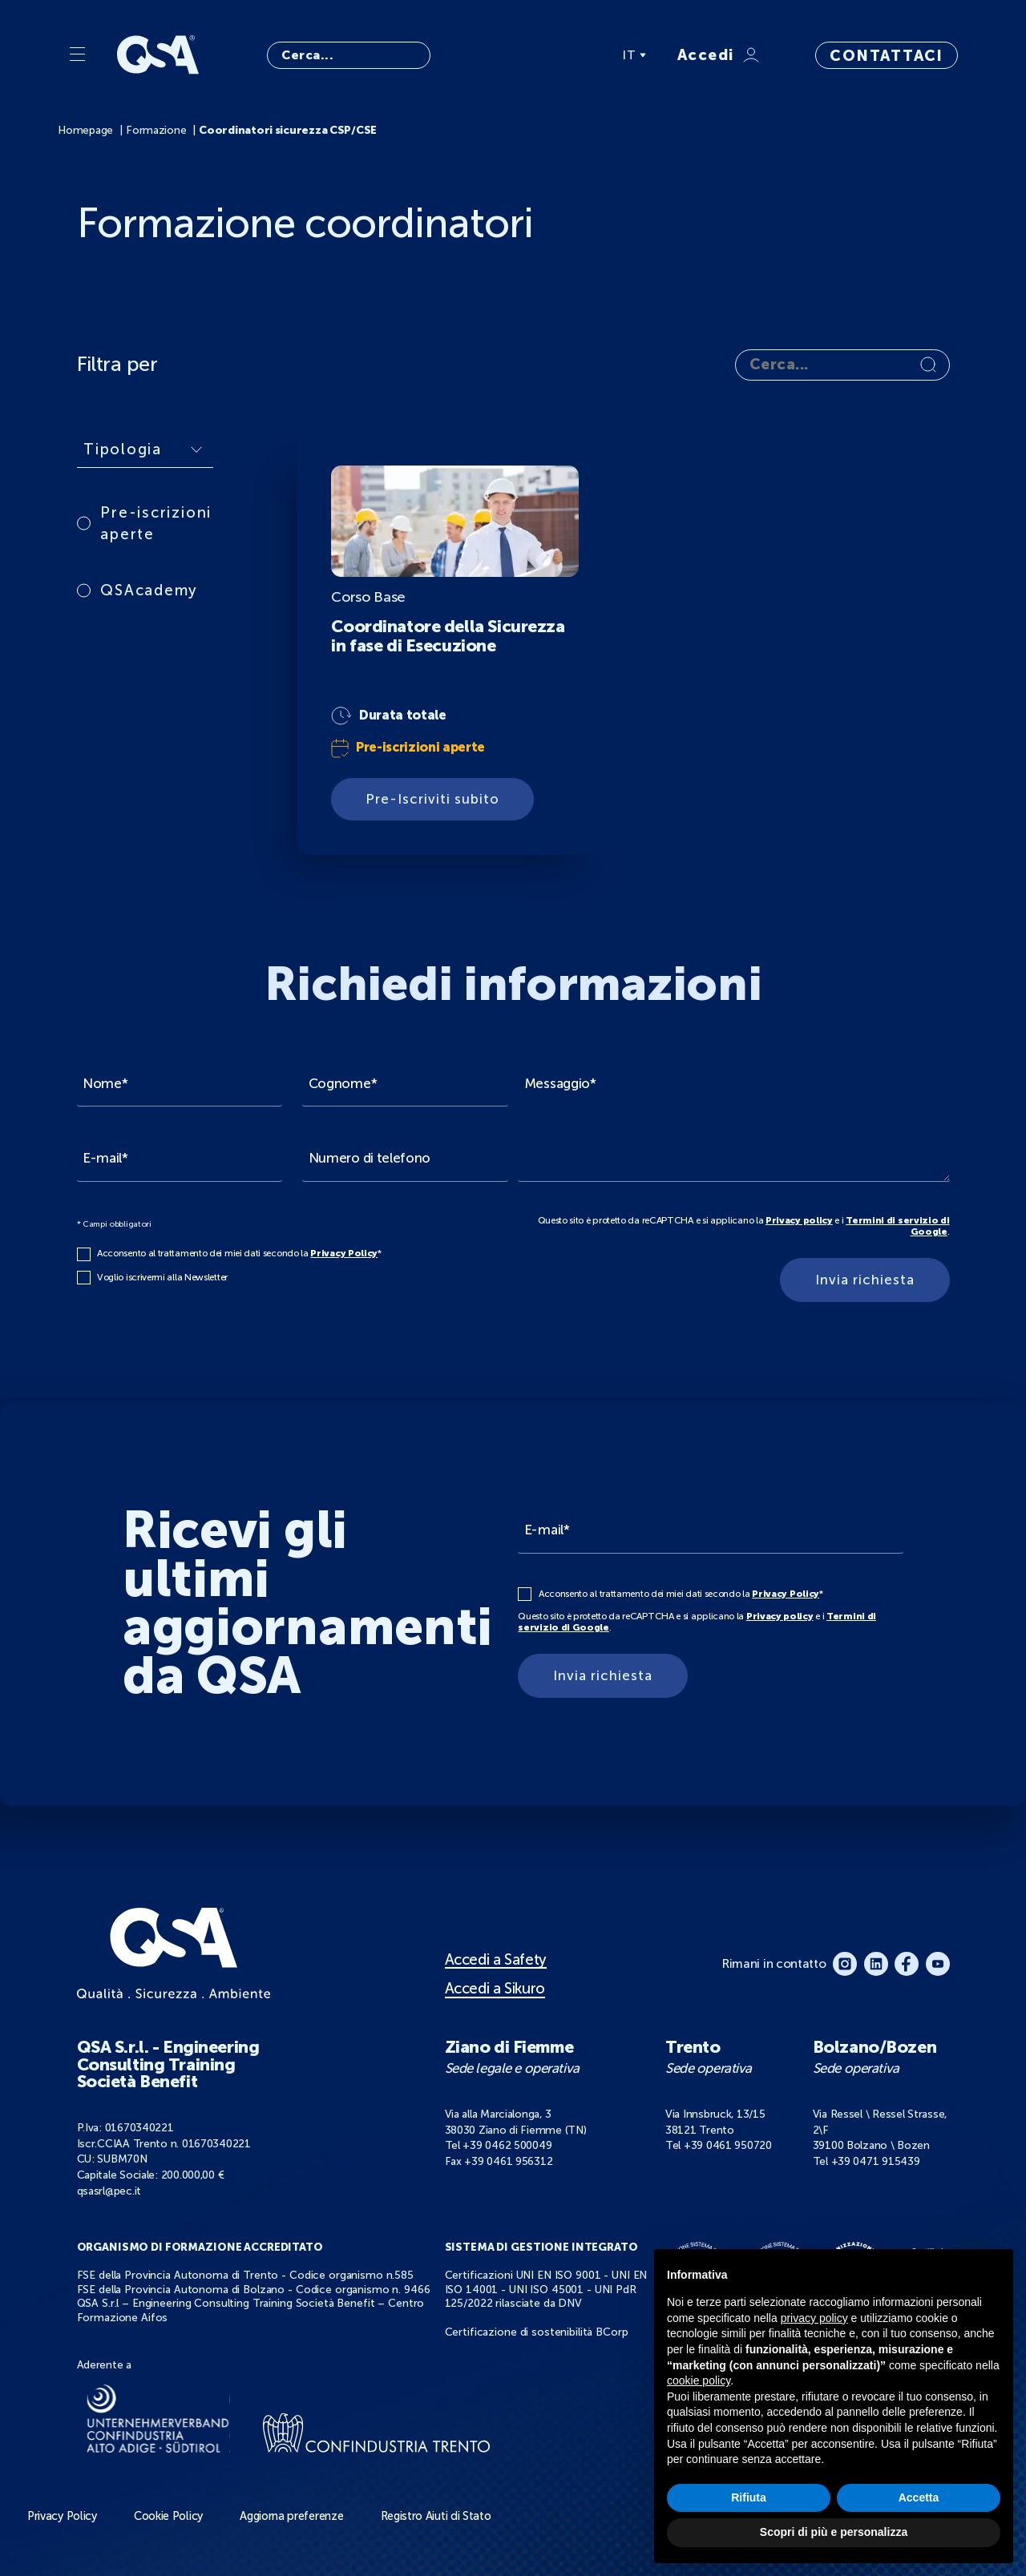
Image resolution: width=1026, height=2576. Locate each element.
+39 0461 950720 (728, 2145)
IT (635, 55)
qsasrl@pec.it (109, 2191)
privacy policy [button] (814, 2318)
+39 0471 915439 (875, 2161)
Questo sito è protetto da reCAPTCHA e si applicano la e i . (744, 1226)
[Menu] (77, 55)
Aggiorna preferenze (291, 2516)
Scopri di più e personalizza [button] (833, 2532)
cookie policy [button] (698, 2380)
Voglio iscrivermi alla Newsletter (162, 1277)
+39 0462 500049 (507, 2145)
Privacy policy (799, 1220)
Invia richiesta (865, 1280)
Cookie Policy (168, 2516)
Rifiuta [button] (748, 2497)
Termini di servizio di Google (897, 1226)
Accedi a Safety (496, 1960)
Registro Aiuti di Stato (436, 2516)
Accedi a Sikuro (495, 1989)
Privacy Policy (344, 1253)
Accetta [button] (919, 2497)
